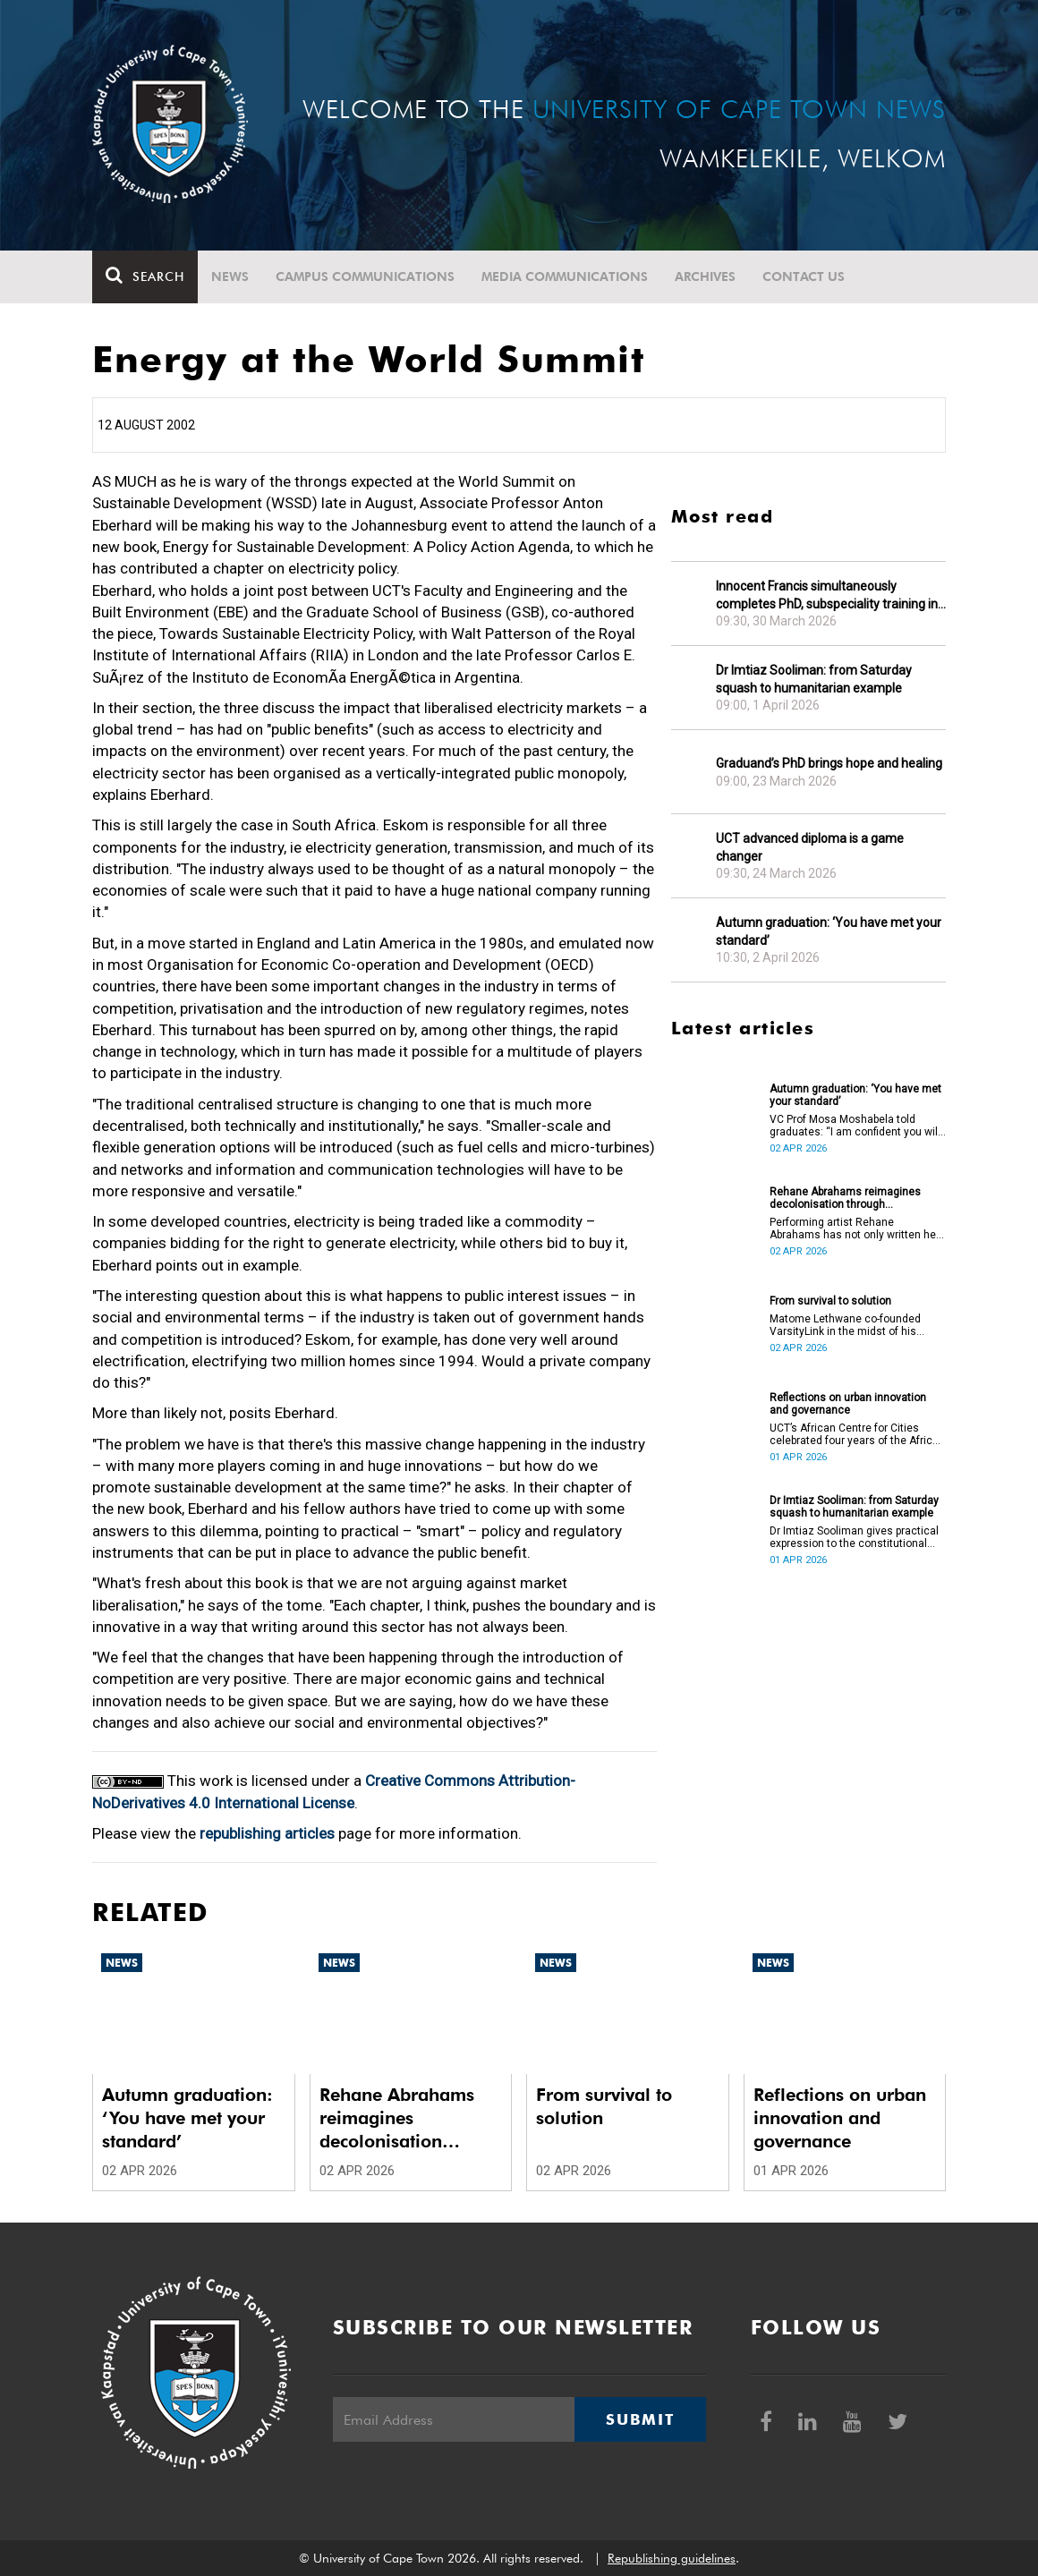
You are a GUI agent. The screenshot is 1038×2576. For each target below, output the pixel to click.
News (230, 276)
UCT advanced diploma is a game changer (810, 847)
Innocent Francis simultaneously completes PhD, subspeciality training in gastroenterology (827, 595)
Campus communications (365, 276)
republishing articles (267, 1833)
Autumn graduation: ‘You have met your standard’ (828, 931)
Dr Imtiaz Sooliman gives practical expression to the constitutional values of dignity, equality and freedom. (854, 1537)
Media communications (564, 276)
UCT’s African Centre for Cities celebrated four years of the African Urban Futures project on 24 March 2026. (857, 1434)
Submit (640, 2419)
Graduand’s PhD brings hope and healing (829, 763)
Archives (705, 276)
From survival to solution (830, 1301)
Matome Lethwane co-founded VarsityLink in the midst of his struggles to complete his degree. (853, 1325)
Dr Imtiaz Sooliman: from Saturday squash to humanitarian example (814, 679)
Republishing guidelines (672, 2558)
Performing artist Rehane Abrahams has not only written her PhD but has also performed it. (855, 1228)
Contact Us (803, 276)
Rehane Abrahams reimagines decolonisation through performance (845, 1198)
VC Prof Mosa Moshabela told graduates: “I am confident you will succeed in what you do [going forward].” (855, 1125)
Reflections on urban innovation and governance (848, 1403)
